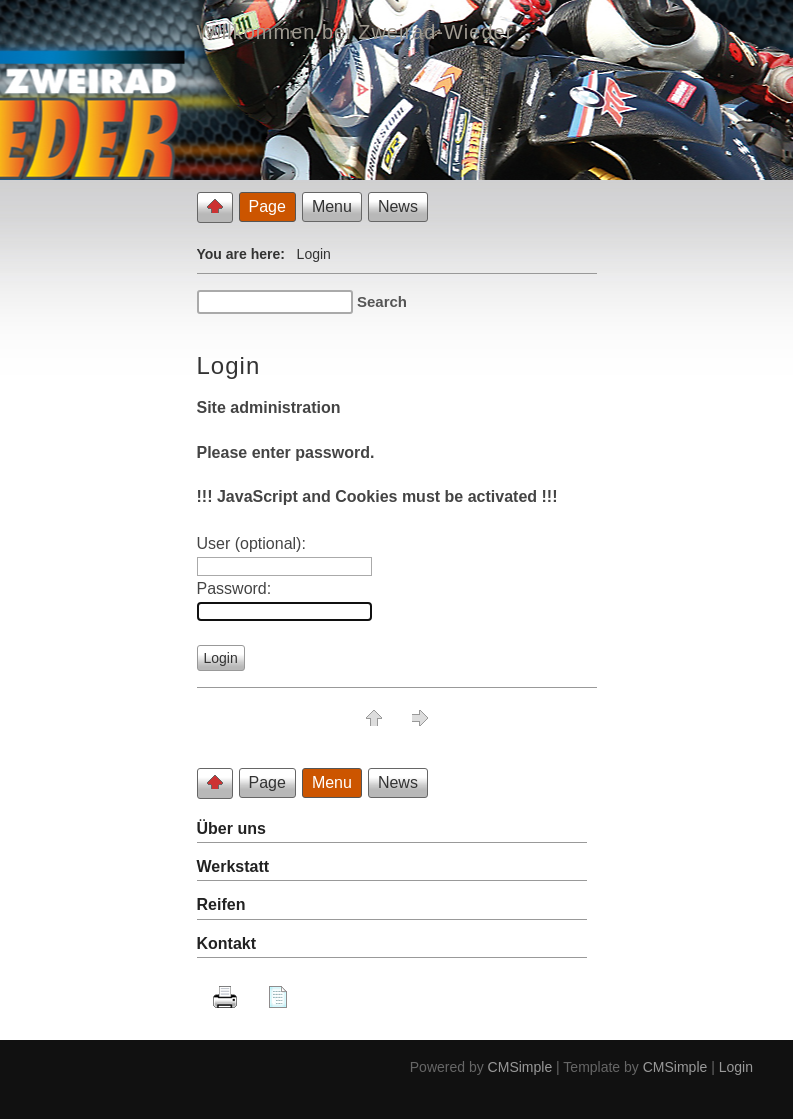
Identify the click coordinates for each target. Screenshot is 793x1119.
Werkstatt (233, 866)
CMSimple (520, 1067)
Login (736, 1067)
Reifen (221, 904)
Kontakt (227, 943)
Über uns (231, 828)
